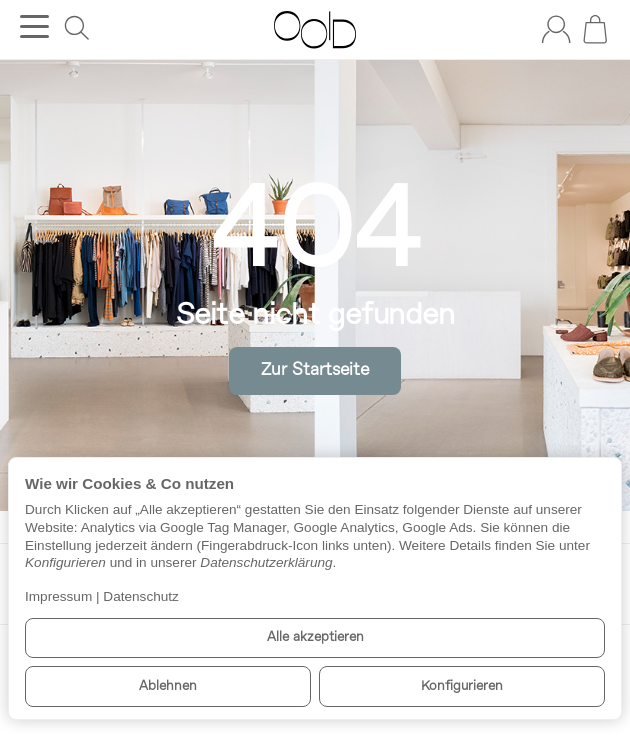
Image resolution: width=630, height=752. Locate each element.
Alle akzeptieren (315, 637)
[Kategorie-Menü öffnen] (34, 26)
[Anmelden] (556, 29)
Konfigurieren (462, 686)
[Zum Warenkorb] (595, 29)
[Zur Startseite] (314, 30)
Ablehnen (168, 686)
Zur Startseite (315, 370)
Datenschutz (141, 596)
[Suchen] (77, 28)
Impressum (58, 596)
